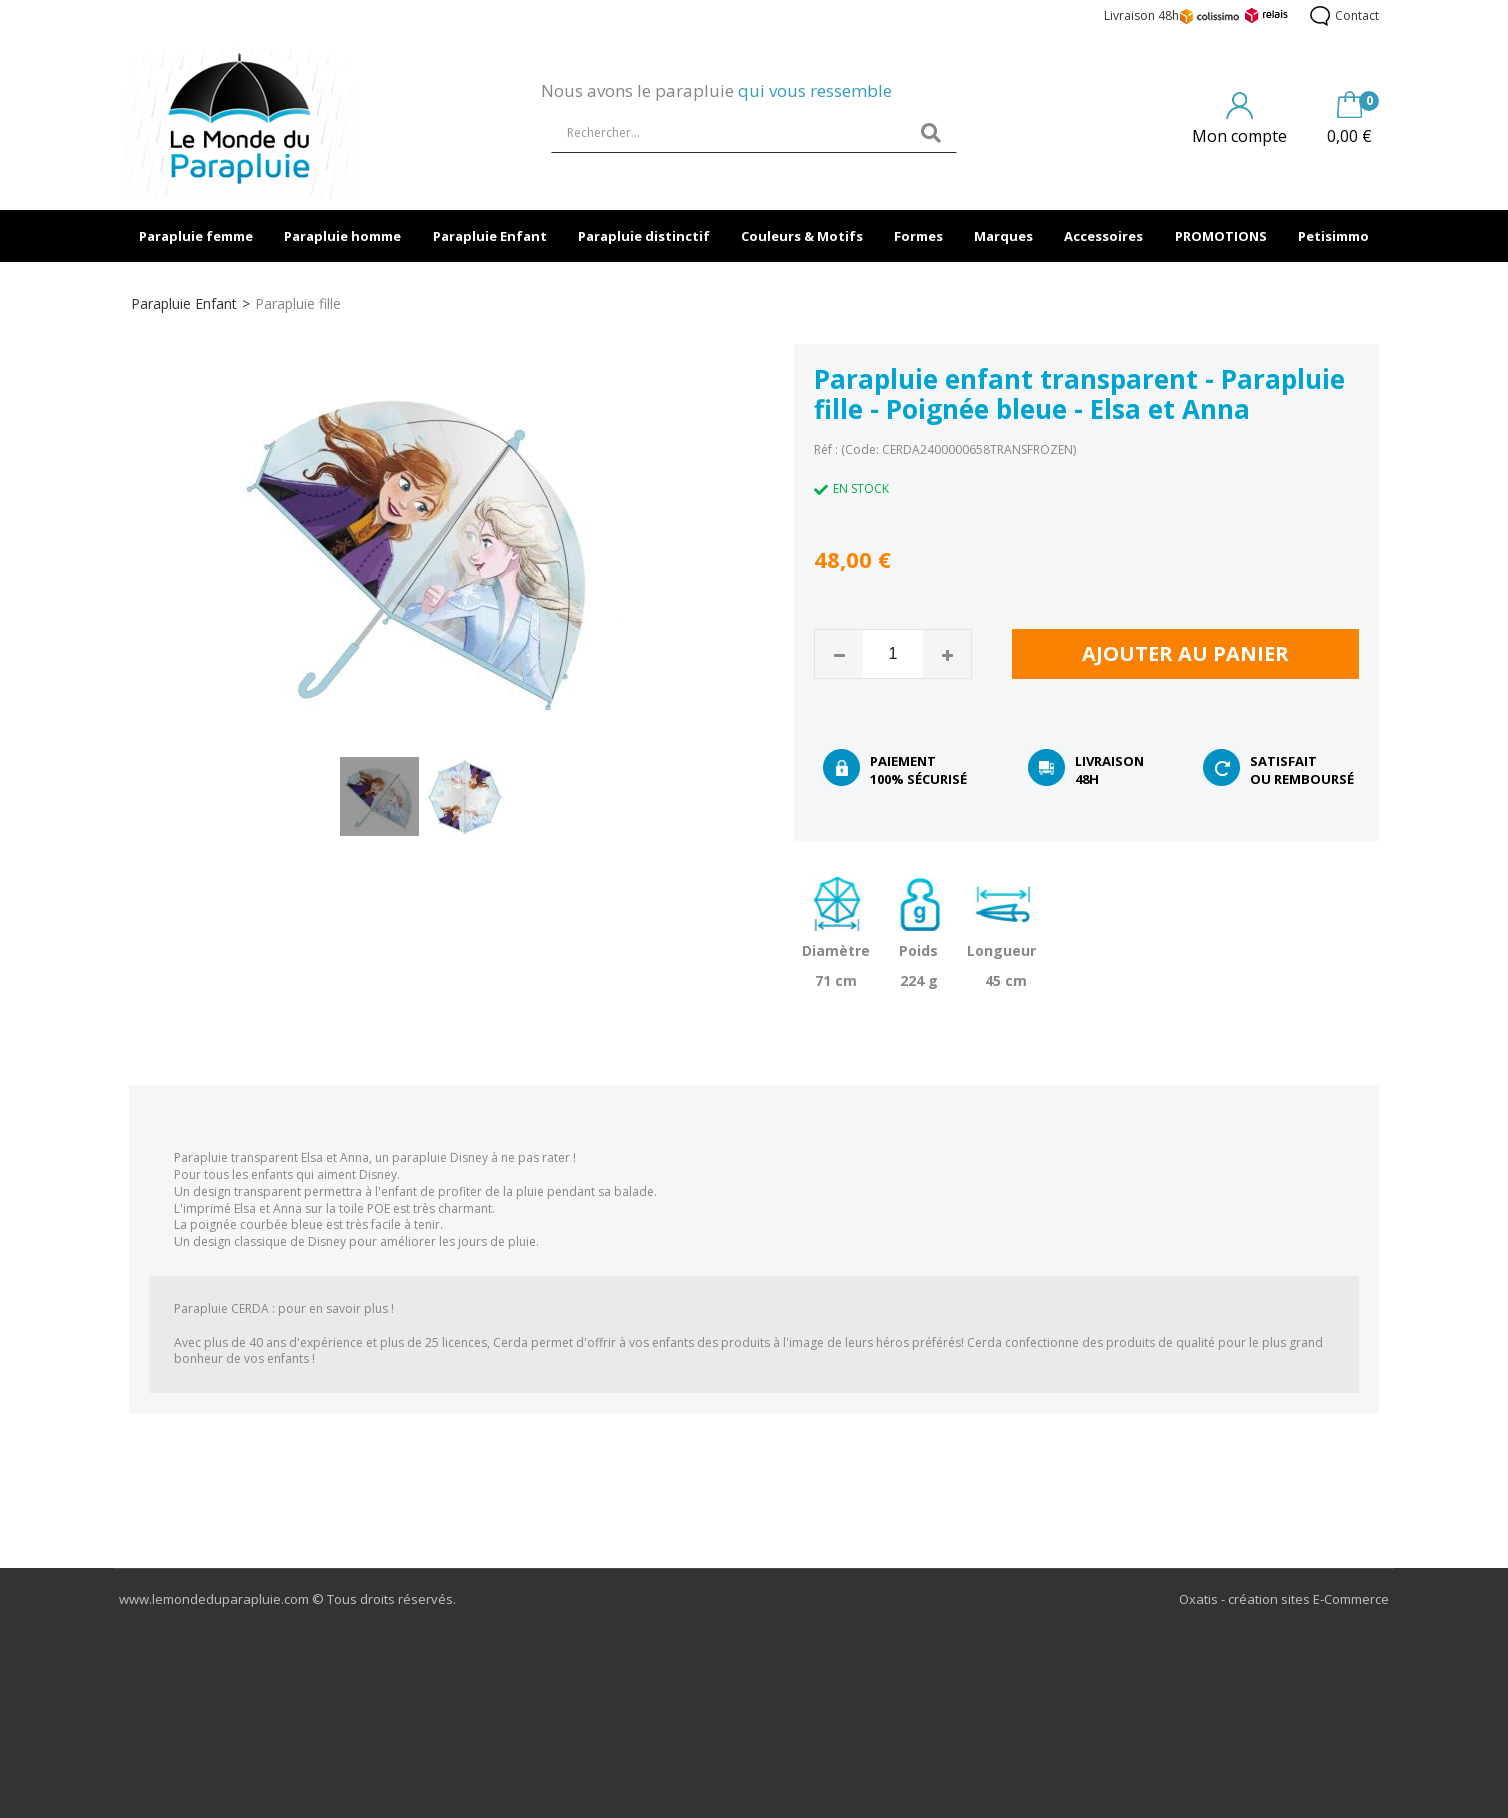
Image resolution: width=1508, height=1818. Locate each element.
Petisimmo (1333, 236)
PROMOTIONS (1221, 236)
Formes (918, 236)
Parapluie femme (196, 236)
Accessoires (1103, 236)
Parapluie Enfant (490, 236)
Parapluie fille (298, 303)
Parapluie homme (342, 236)
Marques (1003, 236)
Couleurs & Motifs (802, 236)
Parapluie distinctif (644, 236)
